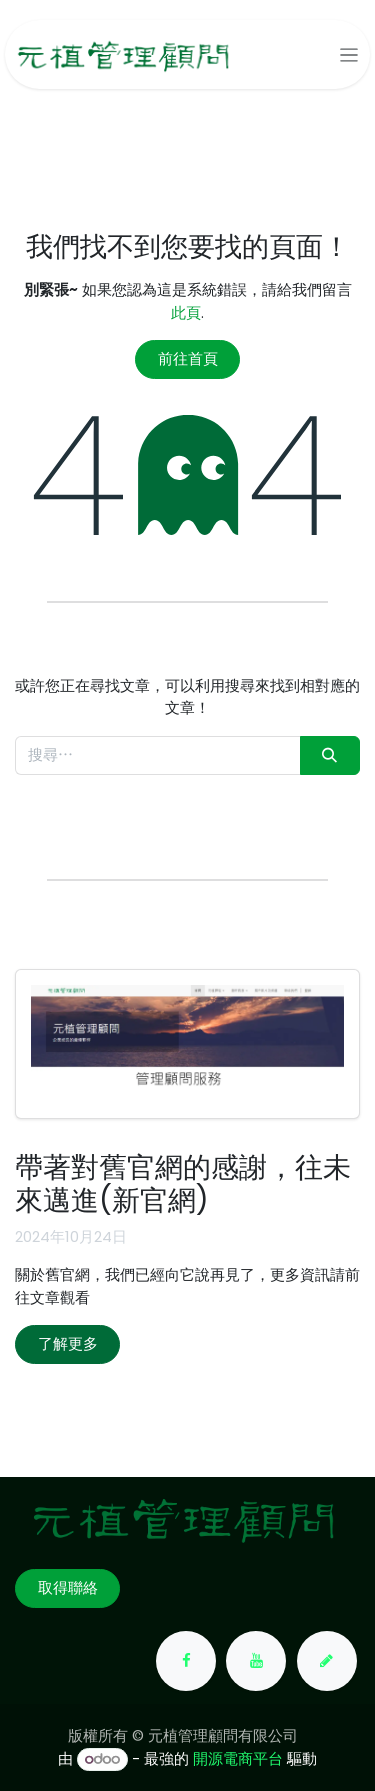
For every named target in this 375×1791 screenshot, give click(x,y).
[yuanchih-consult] (327, 1661)
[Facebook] (186, 1661)
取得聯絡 (68, 1587)
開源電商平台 (238, 1758)
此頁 (186, 312)
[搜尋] (330, 755)
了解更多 (68, 1343)
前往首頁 (188, 358)
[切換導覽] (349, 54)
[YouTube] (256, 1661)
